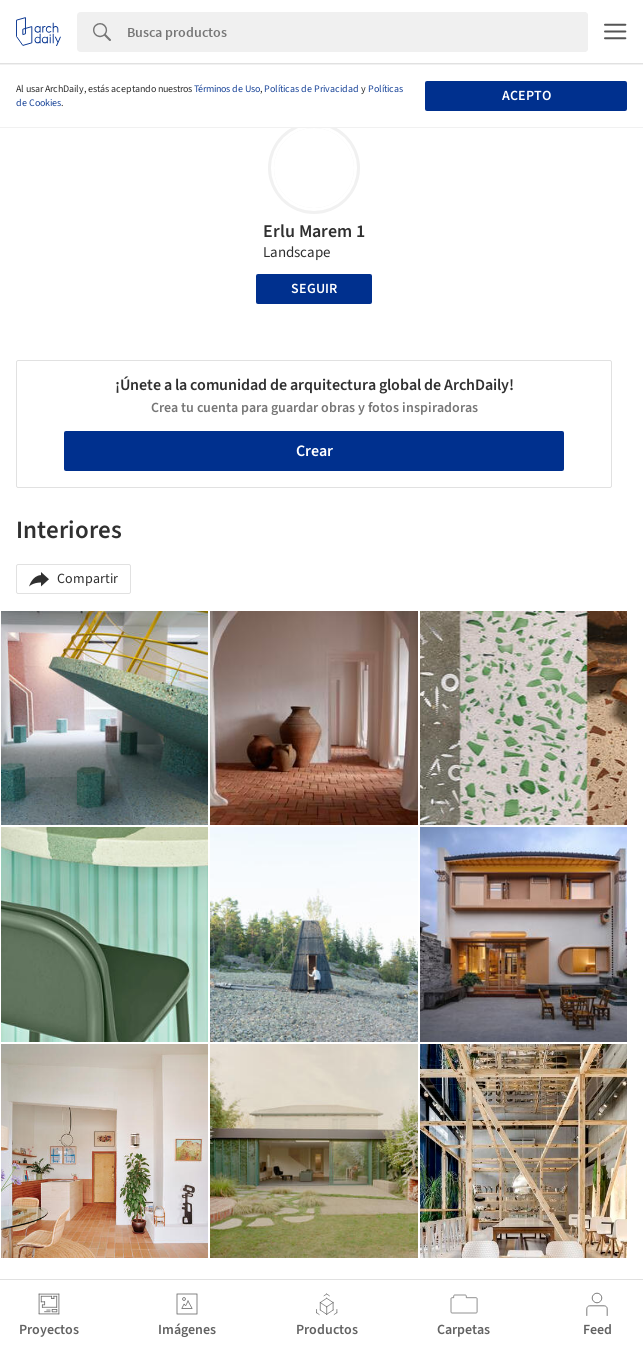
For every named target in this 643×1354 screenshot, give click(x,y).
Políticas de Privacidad (311, 89)
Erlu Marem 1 (314, 231)
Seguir (314, 289)
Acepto (526, 96)
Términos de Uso (227, 89)
